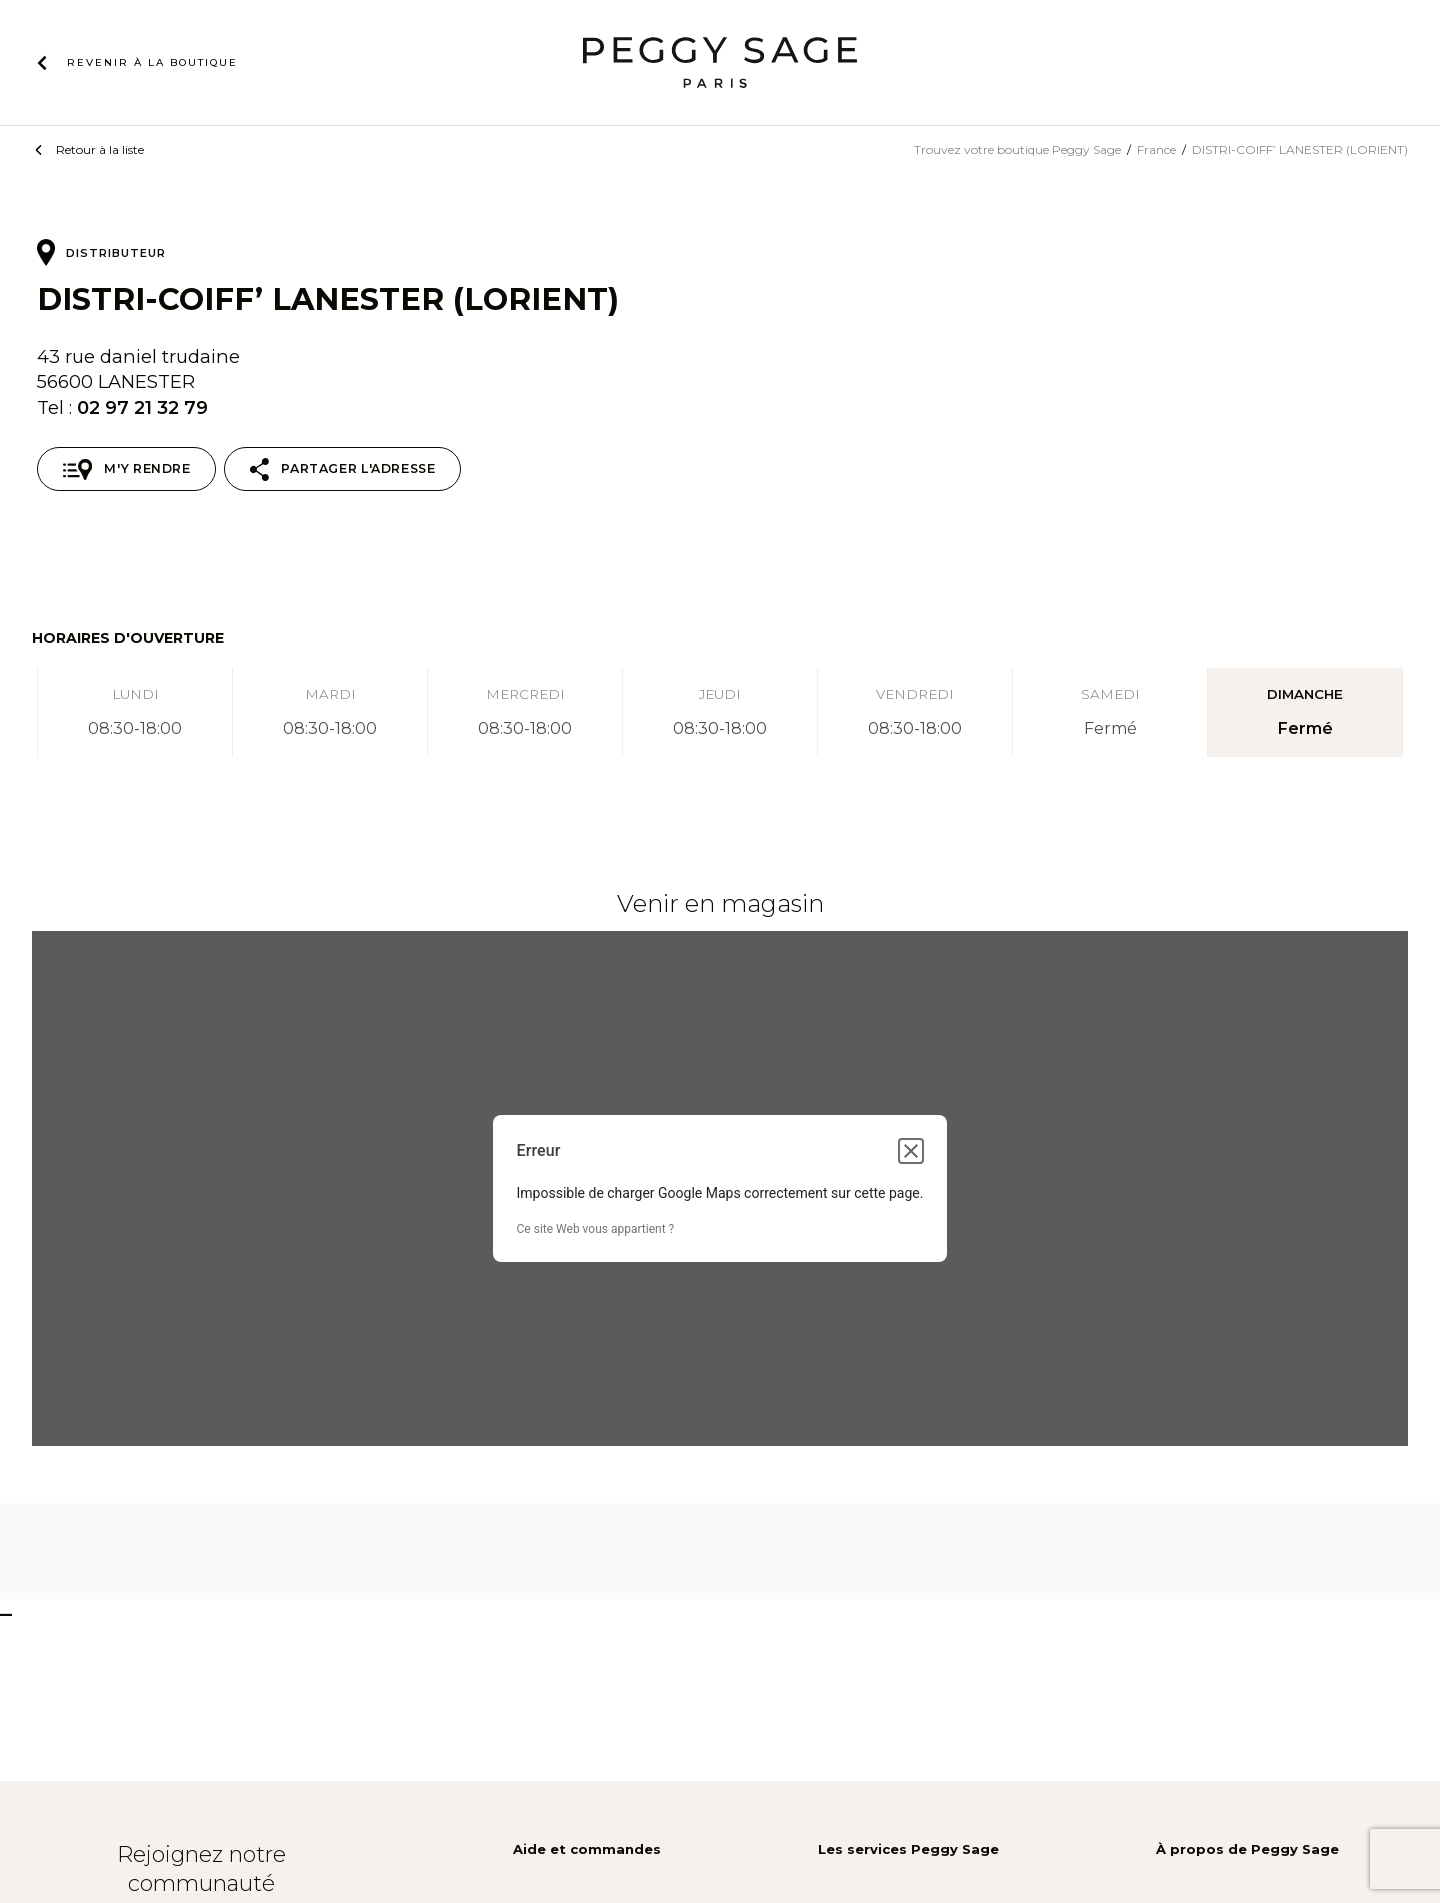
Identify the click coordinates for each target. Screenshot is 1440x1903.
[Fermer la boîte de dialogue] (911, 1151)
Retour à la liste (100, 149)
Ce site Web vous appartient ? (596, 1229)
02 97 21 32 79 (142, 407)
